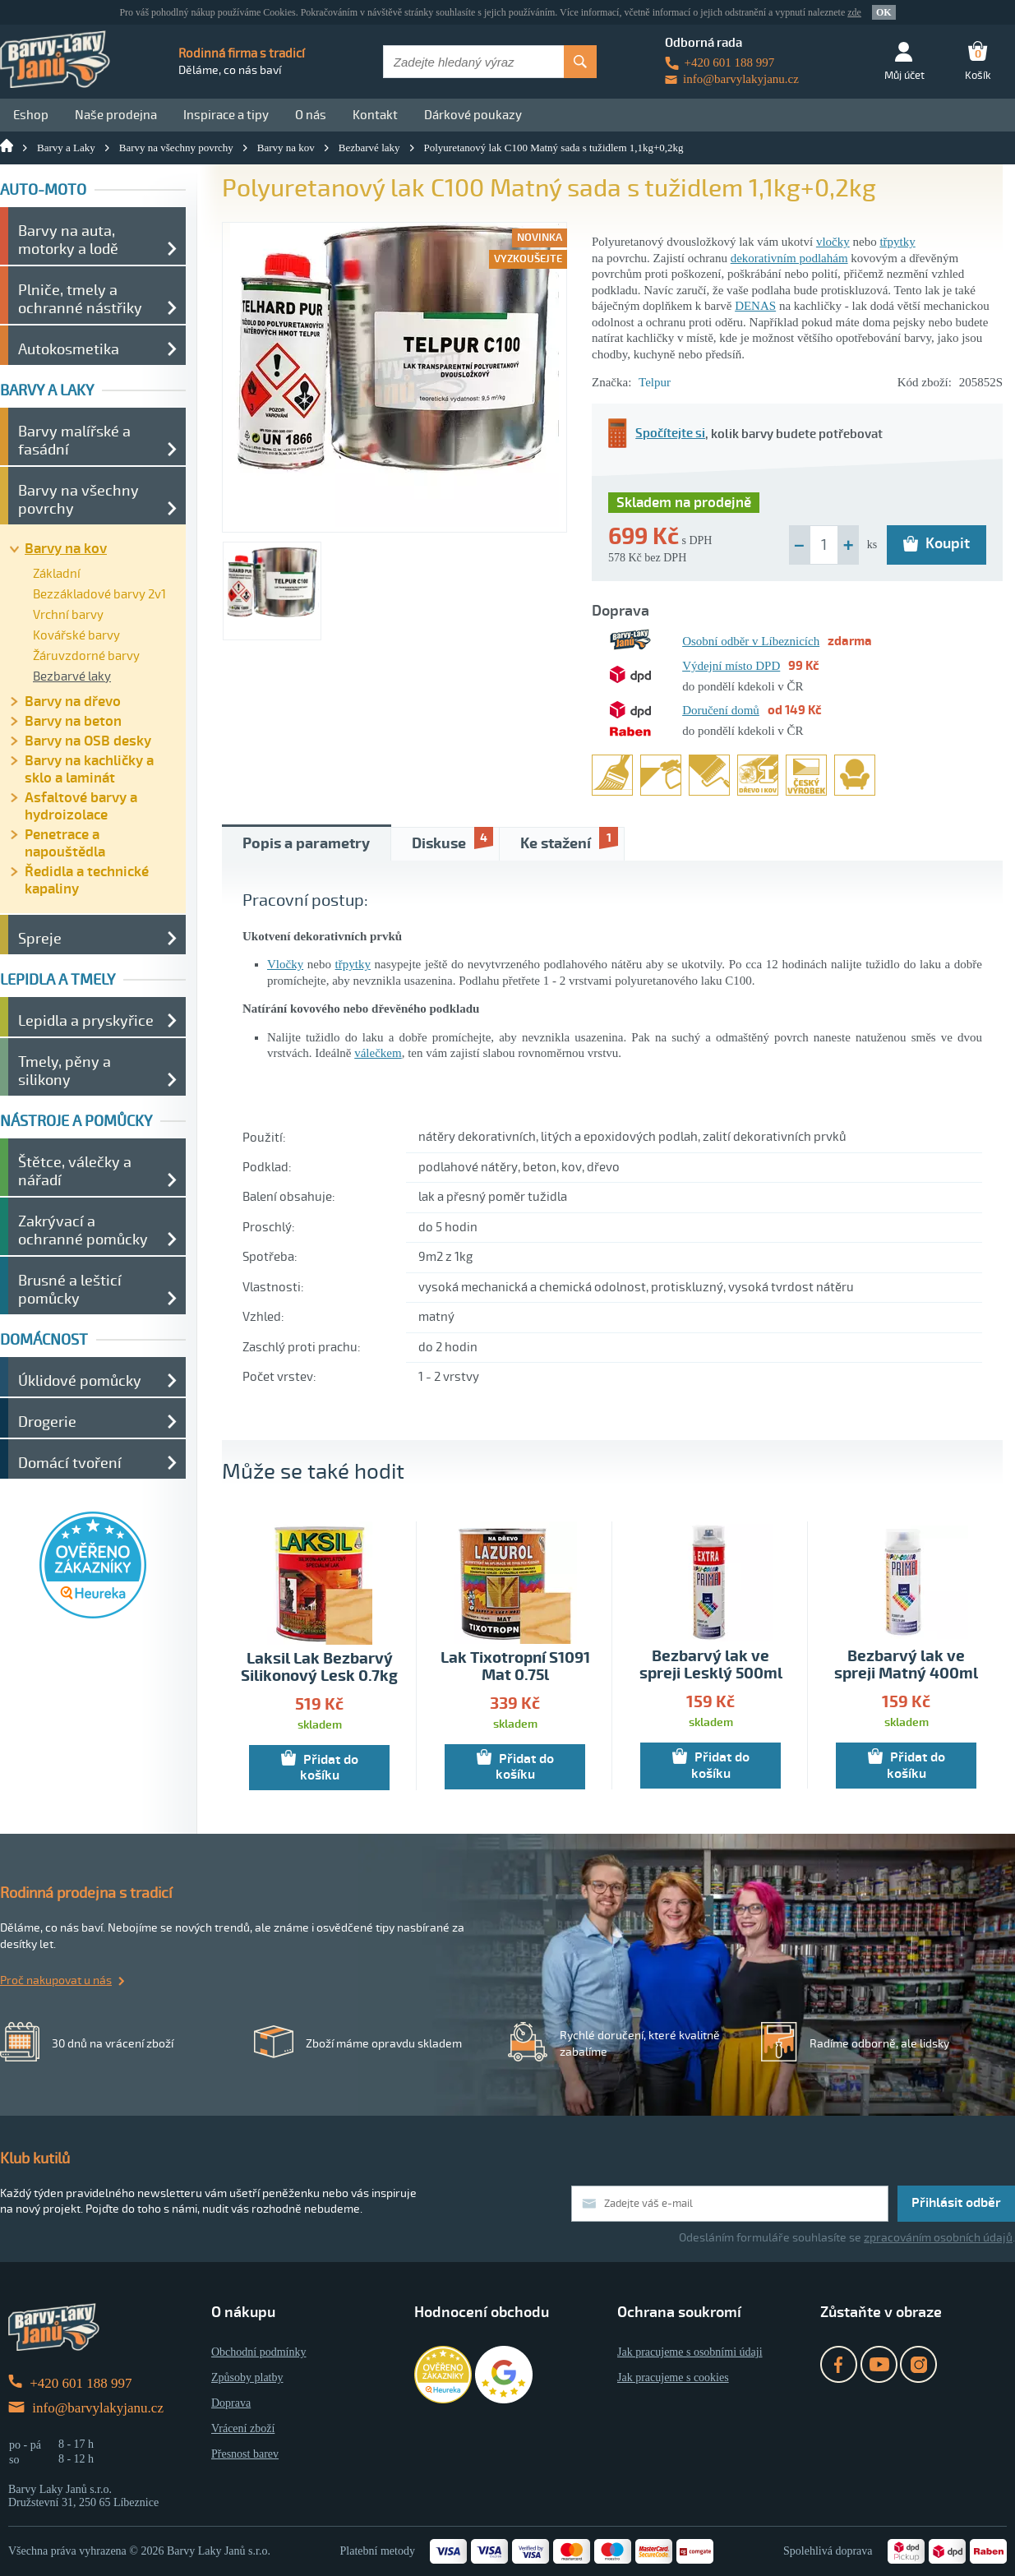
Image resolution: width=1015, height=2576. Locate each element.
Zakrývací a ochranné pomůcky (83, 1230)
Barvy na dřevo (73, 701)
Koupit (936, 543)
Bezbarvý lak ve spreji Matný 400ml (906, 1665)
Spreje (40, 939)
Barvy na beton (73, 721)
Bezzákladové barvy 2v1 (99, 594)
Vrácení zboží (243, 2428)
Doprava (231, 2403)
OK (884, 12)
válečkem (377, 1052)
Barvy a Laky (66, 147)
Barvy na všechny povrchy (176, 147)
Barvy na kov (286, 147)
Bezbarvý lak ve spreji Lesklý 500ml (710, 1665)
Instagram (918, 2364)
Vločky (285, 964)
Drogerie (47, 1422)
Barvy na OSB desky (88, 741)
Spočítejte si (656, 433)
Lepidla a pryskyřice (86, 1021)
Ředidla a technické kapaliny (87, 880)
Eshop (30, 115)
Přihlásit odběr (956, 2203)
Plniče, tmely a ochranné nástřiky (80, 299)
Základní (57, 573)
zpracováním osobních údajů (938, 2238)
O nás (310, 115)
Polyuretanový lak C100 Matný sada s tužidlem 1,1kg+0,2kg (554, 147)
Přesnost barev (245, 2454)
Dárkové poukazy (473, 115)
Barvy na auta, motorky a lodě (68, 240)
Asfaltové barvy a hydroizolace (81, 806)
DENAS (755, 305)
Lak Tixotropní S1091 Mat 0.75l (515, 1667)
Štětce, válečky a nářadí (74, 1171)
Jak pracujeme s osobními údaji (690, 2352)
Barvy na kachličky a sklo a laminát (89, 769)
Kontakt (375, 115)
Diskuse (452, 840)
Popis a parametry (306, 843)
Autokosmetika (68, 349)
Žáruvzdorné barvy (86, 656)
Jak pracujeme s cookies (673, 2377)
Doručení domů (720, 710)
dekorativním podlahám (789, 258)
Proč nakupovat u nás (56, 1980)
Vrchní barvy (68, 614)
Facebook (838, 2364)
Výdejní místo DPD (731, 665)
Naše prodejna (116, 115)
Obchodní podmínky (259, 2352)
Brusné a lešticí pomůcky (70, 1290)
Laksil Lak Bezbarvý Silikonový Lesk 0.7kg (319, 1667)
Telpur (655, 382)
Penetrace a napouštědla (65, 843)
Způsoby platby (247, 2377)
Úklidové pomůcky (79, 1381)
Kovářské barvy (76, 635)
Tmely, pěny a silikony (64, 1071)
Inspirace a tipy (226, 115)
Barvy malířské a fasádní (74, 440)
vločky (833, 241)
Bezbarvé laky (369, 147)
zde (854, 12)
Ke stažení (569, 840)
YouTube (878, 2364)
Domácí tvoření (70, 1463)
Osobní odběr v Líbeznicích (750, 641)
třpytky (897, 241)
